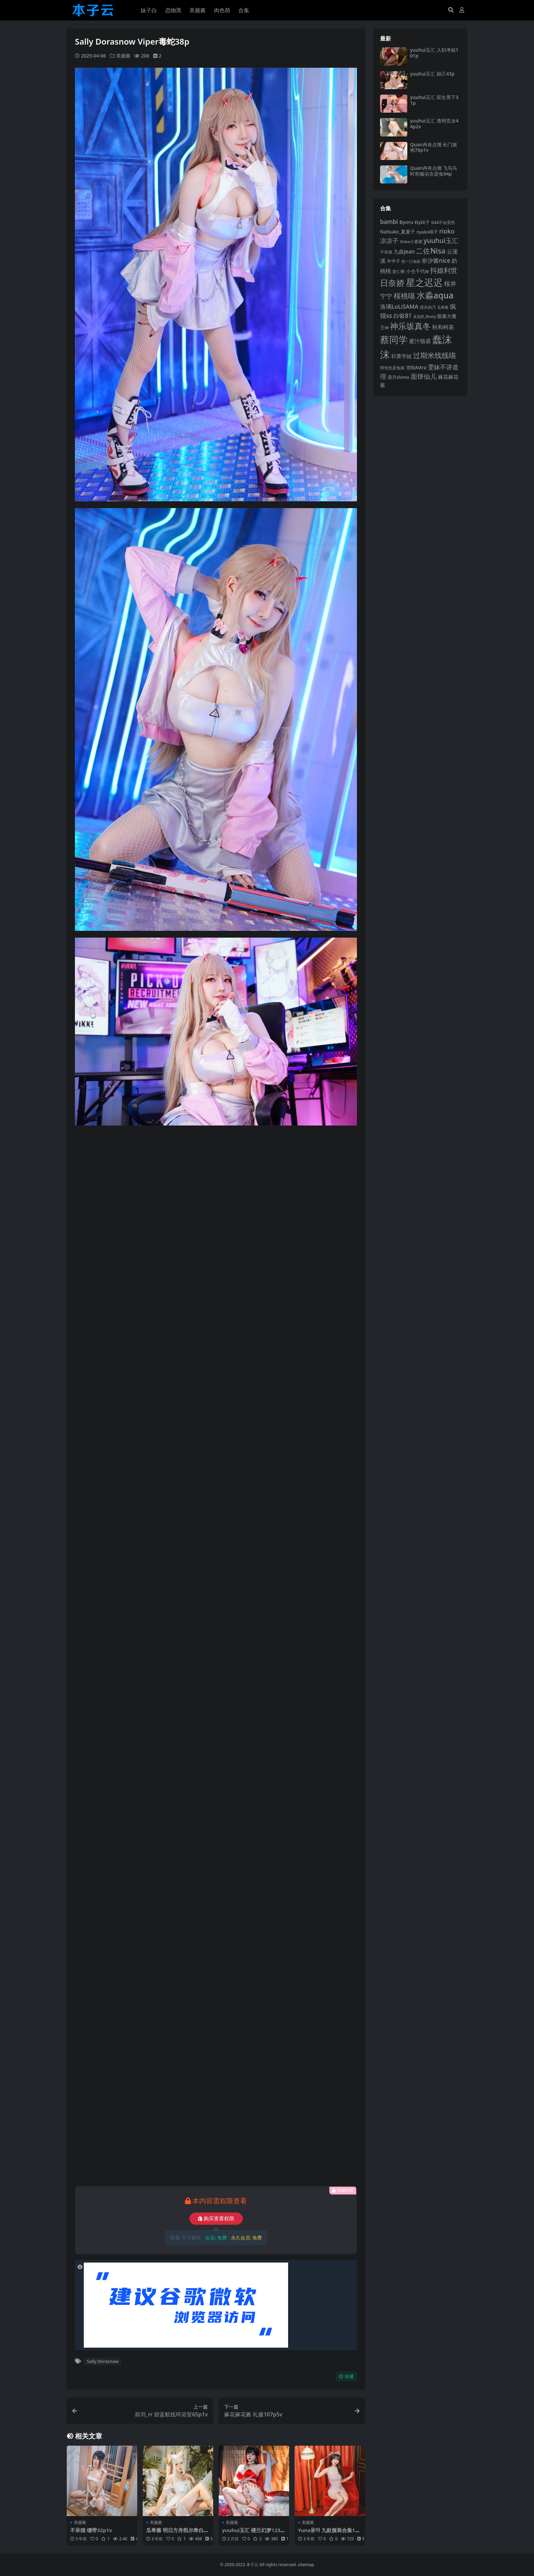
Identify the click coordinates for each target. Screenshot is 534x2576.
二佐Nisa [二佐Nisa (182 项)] (430, 251)
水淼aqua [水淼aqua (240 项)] (435, 295)
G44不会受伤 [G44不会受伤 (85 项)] (443, 222)
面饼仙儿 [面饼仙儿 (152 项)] (424, 376)
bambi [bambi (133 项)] (389, 221)
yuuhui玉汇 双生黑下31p (434, 100)
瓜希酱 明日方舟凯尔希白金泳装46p (177, 2532)
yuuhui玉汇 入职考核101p (434, 53)
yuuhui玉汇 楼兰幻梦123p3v (253, 2532)
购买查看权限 (216, 2218)
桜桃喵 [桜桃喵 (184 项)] (404, 296)
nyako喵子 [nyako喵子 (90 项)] (427, 232)
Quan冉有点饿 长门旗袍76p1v (433, 147)
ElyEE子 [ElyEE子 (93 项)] (422, 222)
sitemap (306, 2564)
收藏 (346, 2376)
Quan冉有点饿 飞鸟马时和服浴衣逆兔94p (433, 171)
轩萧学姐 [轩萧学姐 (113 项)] (401, 356)
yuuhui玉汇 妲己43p (432, 73)
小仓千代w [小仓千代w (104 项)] (417, 271)
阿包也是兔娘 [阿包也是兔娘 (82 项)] (392, 367)
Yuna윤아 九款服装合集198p (329, 2532)
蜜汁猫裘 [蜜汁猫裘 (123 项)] (420, 341)
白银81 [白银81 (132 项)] (402, 316)
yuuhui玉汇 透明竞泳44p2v (434, 123)
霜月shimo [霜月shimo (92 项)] (398, 377)
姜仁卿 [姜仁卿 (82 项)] (398, 271)
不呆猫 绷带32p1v (91, 2529)
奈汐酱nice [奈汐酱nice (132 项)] (436, 260)
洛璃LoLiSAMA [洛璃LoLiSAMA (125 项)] (399, 306)
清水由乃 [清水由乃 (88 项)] (428, 307)
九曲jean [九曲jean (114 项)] (404, 251)
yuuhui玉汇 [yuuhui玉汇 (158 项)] (440, 240)
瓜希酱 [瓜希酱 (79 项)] (443, 307)
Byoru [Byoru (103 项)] (406, 222)
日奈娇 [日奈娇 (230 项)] (392, 282)
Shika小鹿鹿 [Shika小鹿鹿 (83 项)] (411, 241)
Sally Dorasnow (103, 2361)
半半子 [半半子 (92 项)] (393, 261)
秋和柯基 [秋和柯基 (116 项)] (443, 327)
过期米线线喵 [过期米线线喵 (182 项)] (434, 355)
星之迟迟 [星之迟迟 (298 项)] (424, 282)
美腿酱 (123, 55)
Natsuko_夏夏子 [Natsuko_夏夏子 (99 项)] (397, 231)
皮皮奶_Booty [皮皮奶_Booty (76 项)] (424, 316)
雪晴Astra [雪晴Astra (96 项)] (416, 367)
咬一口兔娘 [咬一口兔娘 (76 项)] (411, 261)
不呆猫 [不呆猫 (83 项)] (386, 252)
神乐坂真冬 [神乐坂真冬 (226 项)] (410, 325)
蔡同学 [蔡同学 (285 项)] (394, 339)
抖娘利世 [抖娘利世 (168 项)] (443, 270)
